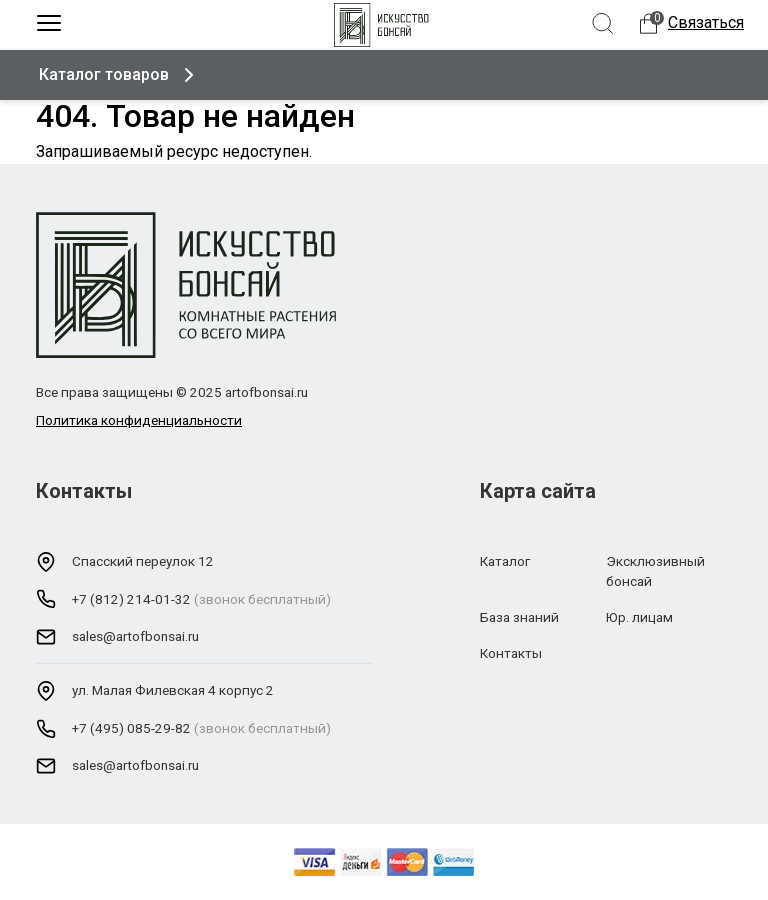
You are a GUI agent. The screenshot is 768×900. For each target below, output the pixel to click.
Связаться (706, 22)
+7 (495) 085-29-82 (131, 728)
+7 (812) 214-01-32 (131, 599)
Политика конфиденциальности (139, 420)
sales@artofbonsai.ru (135, 636)
